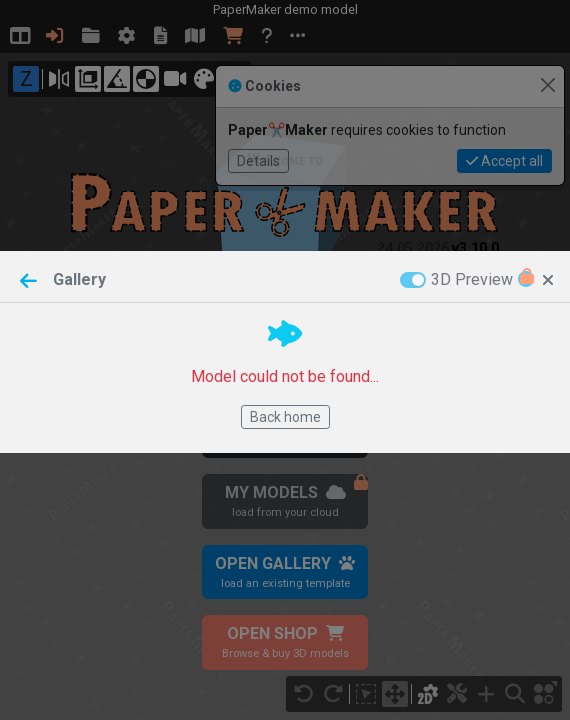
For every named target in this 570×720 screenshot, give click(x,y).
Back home (285, 417)
